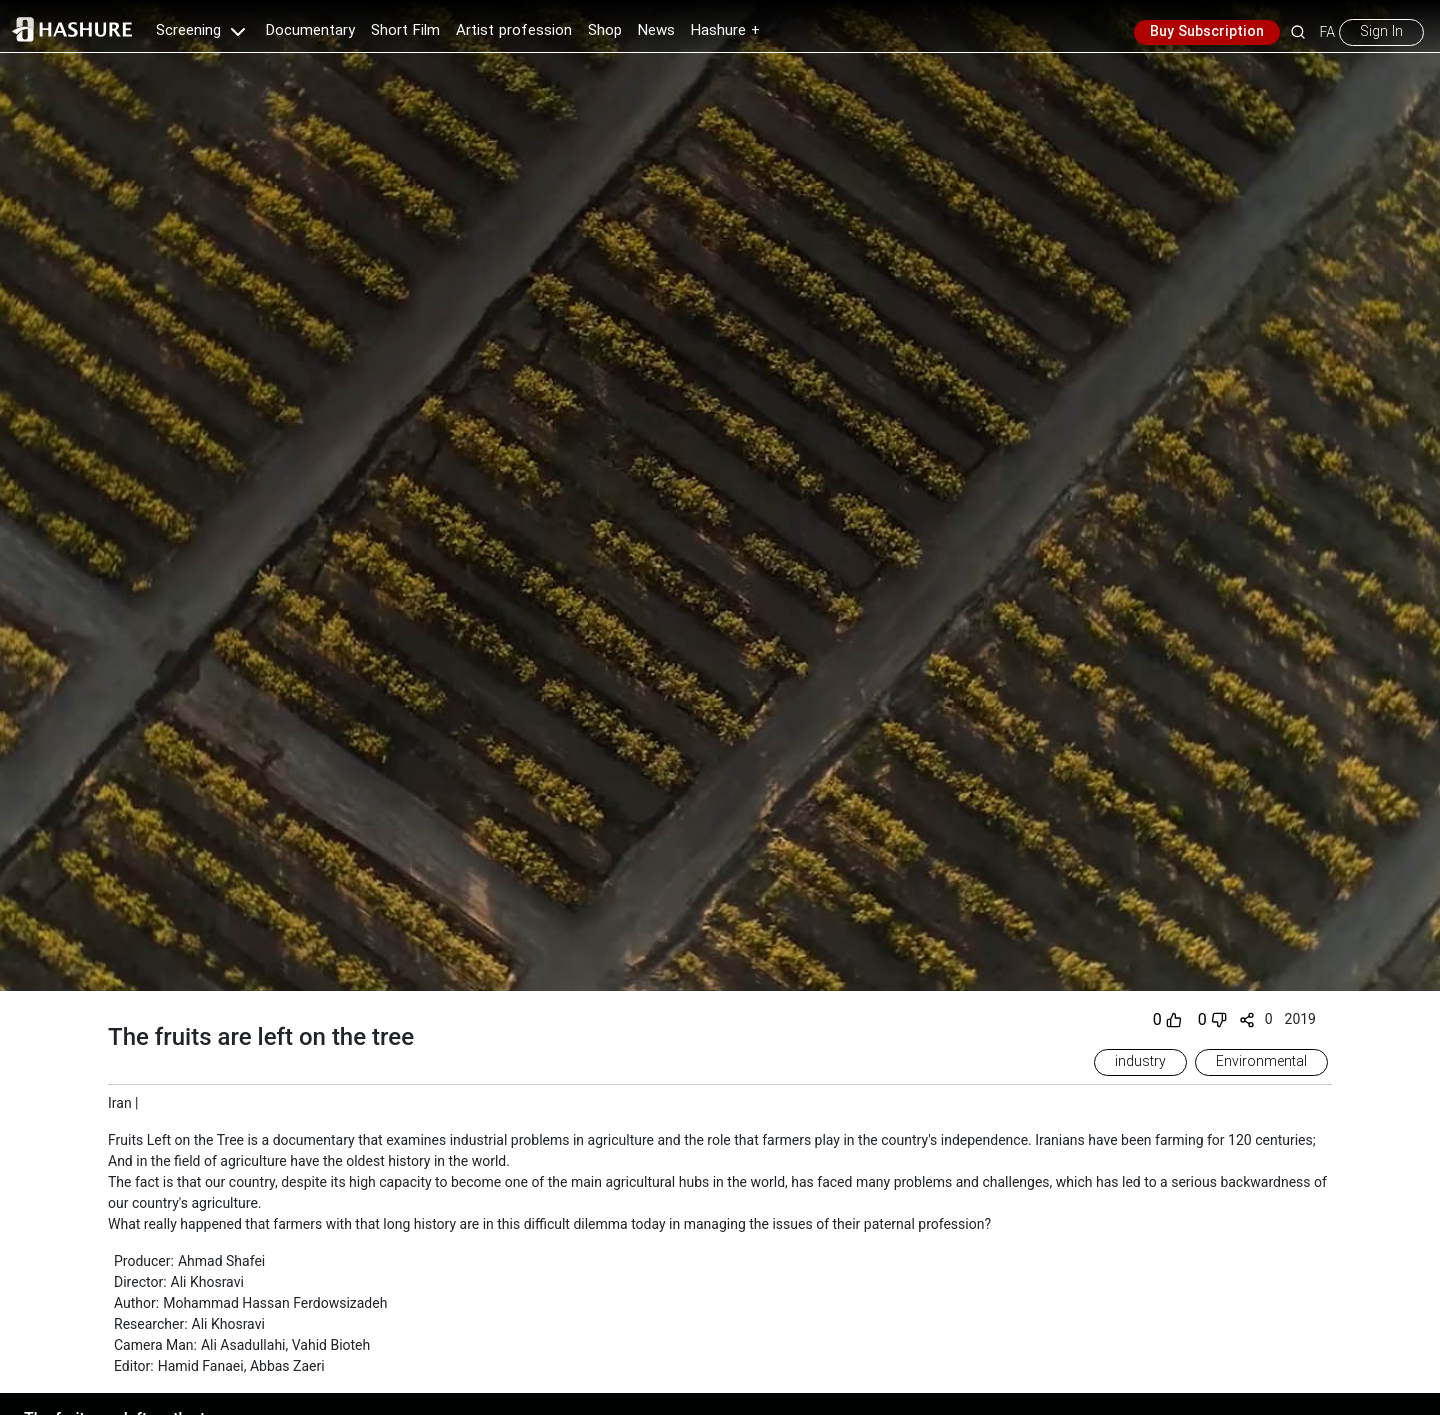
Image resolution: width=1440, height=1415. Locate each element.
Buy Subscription (1207, 32)
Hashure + (725, 31)
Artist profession (514, 31)
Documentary (310, 31)
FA (1327, 32)
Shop (605, 31)
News (656, 31)
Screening (203, 31)
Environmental (1261, 1062)
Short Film (405, 31)
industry (1140, 1062)
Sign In (1381, 32)
